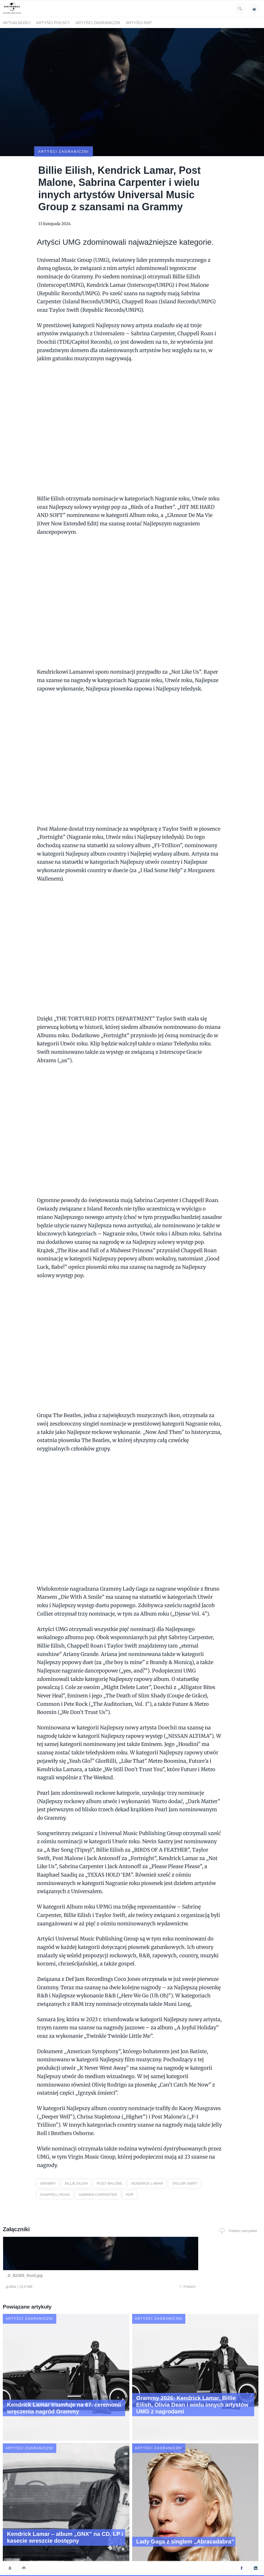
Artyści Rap (139, 22)
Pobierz (74, 2260)
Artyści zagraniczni (98, 22)
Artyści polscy (53, 22)
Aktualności (17, 22)
